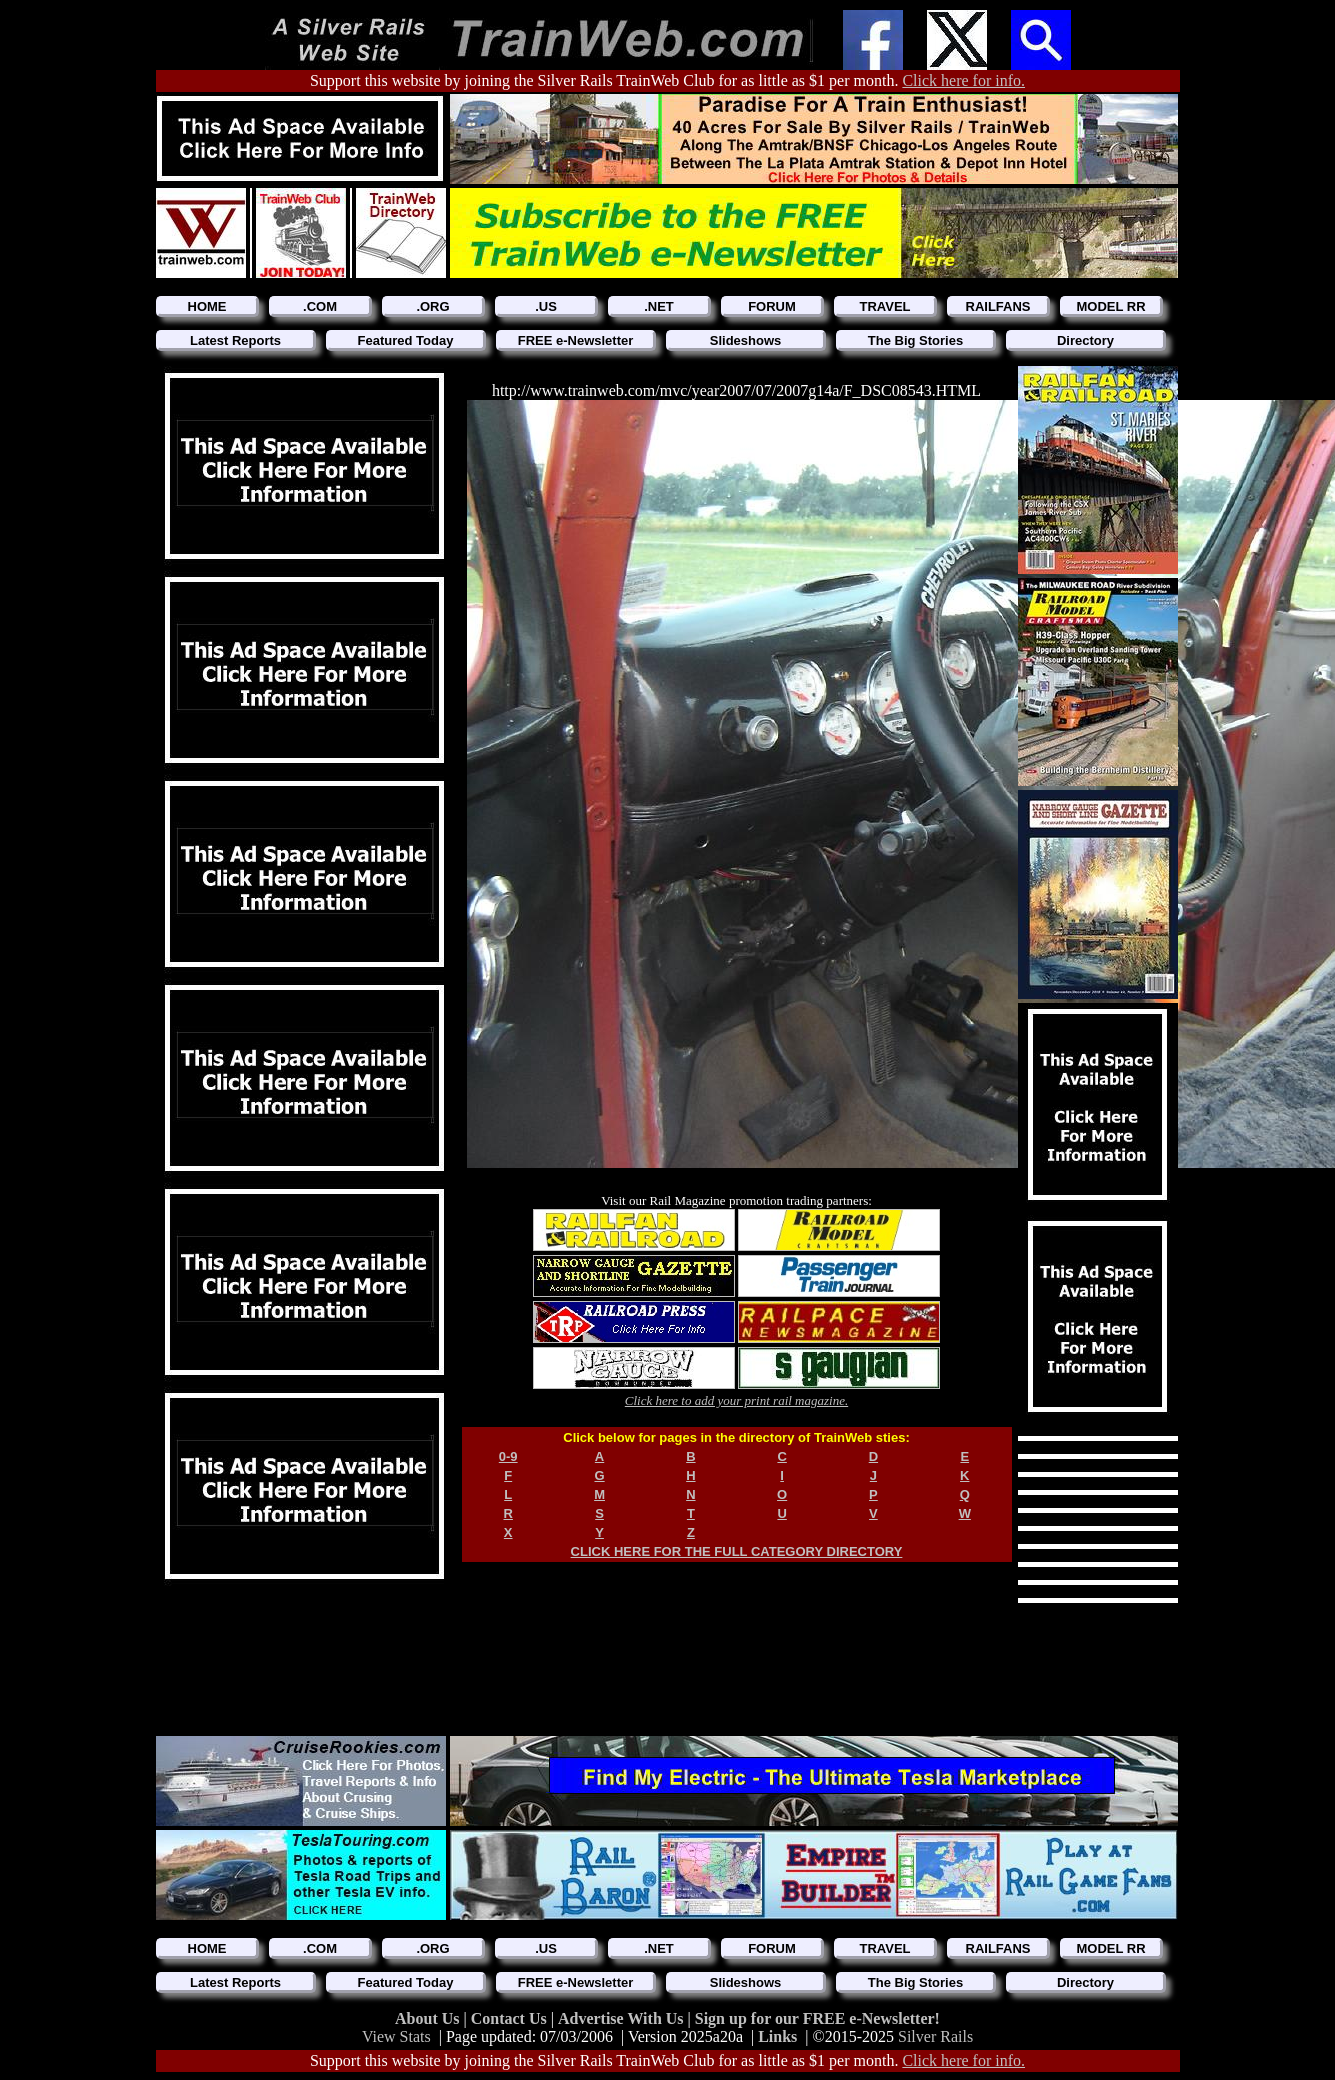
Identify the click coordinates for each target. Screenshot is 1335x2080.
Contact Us (511, 2018)
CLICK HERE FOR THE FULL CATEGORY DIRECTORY (737, 1551)
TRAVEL (884, 306)
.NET (659, 306)
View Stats (396, 2036)
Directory (1085, 340)
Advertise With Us (623, 2018)
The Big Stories (915, 340)
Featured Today (406, 340)
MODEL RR (1110, 306)
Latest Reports (235, 340)
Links (777, 2036)
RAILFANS (998, 306)
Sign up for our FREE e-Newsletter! (817, 2018)
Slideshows (746, 340)
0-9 (508, 1456)
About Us (429, 2018)
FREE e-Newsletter (576, 340)
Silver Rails (935, 2036)
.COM (320, 306)
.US (546, 306)
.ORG (432, 306)
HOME (207, 306)
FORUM (772, 306)
